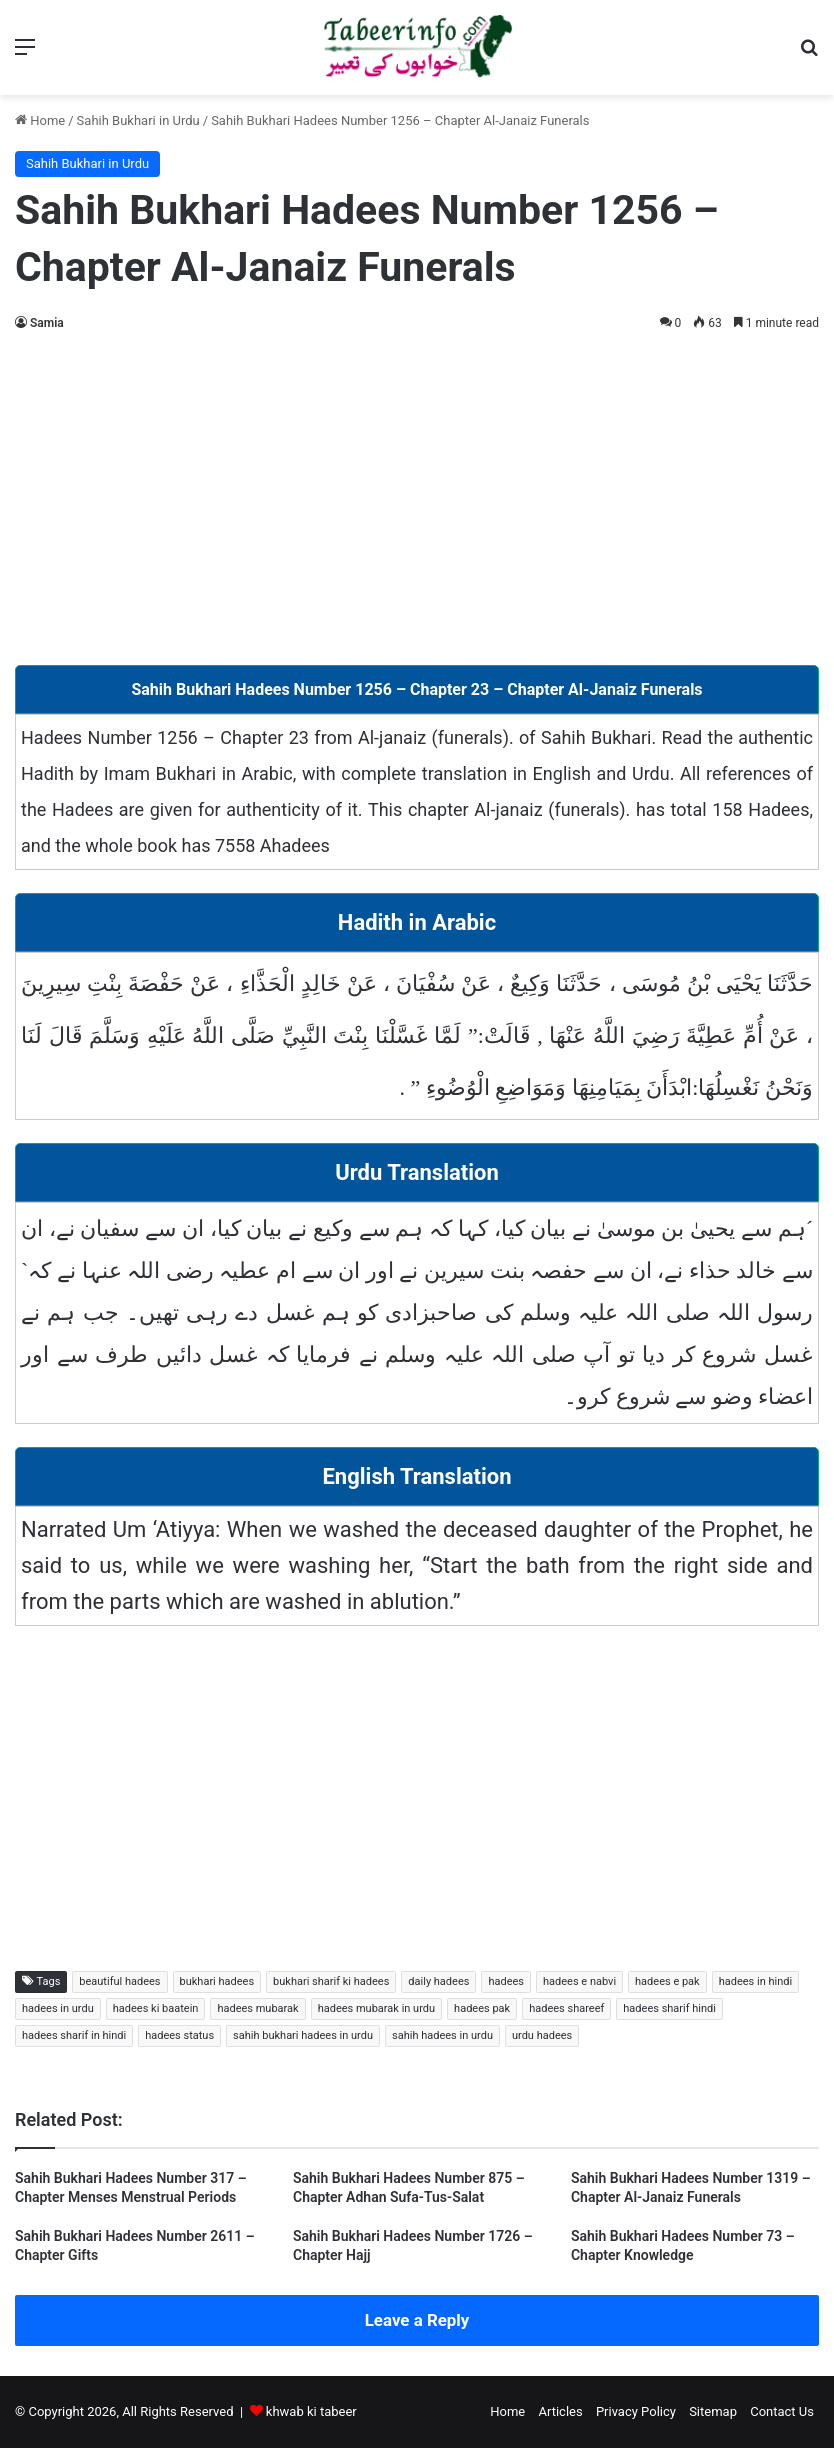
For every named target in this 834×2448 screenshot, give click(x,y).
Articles (560, 2411)
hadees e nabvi (579, 1981)
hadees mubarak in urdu (376, 2008)
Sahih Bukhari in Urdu (138, 120)
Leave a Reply (417, 2320)
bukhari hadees (217, 1981)
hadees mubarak (257, 2008)
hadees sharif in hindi (74, 2035)
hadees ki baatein (156, 2008)
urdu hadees (542, 2035)
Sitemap (713, 2411)
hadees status (179, 2035)
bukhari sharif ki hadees (331, 1981)
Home (40, 120)
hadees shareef (566, 2008)
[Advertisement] (417, 495)
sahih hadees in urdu (442, 2035)
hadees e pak (667, 1981)
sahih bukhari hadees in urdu (303, 2035)
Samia (47, 323)
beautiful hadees (119, 1981)
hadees (506, 1981)
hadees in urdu (58, 2008)
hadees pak (482, 2008)
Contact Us (782, 2411)
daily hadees (438, 1981)
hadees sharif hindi (669, 2008)
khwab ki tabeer (311, 2411)
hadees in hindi (755, 1981)
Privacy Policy (636, 2411)
